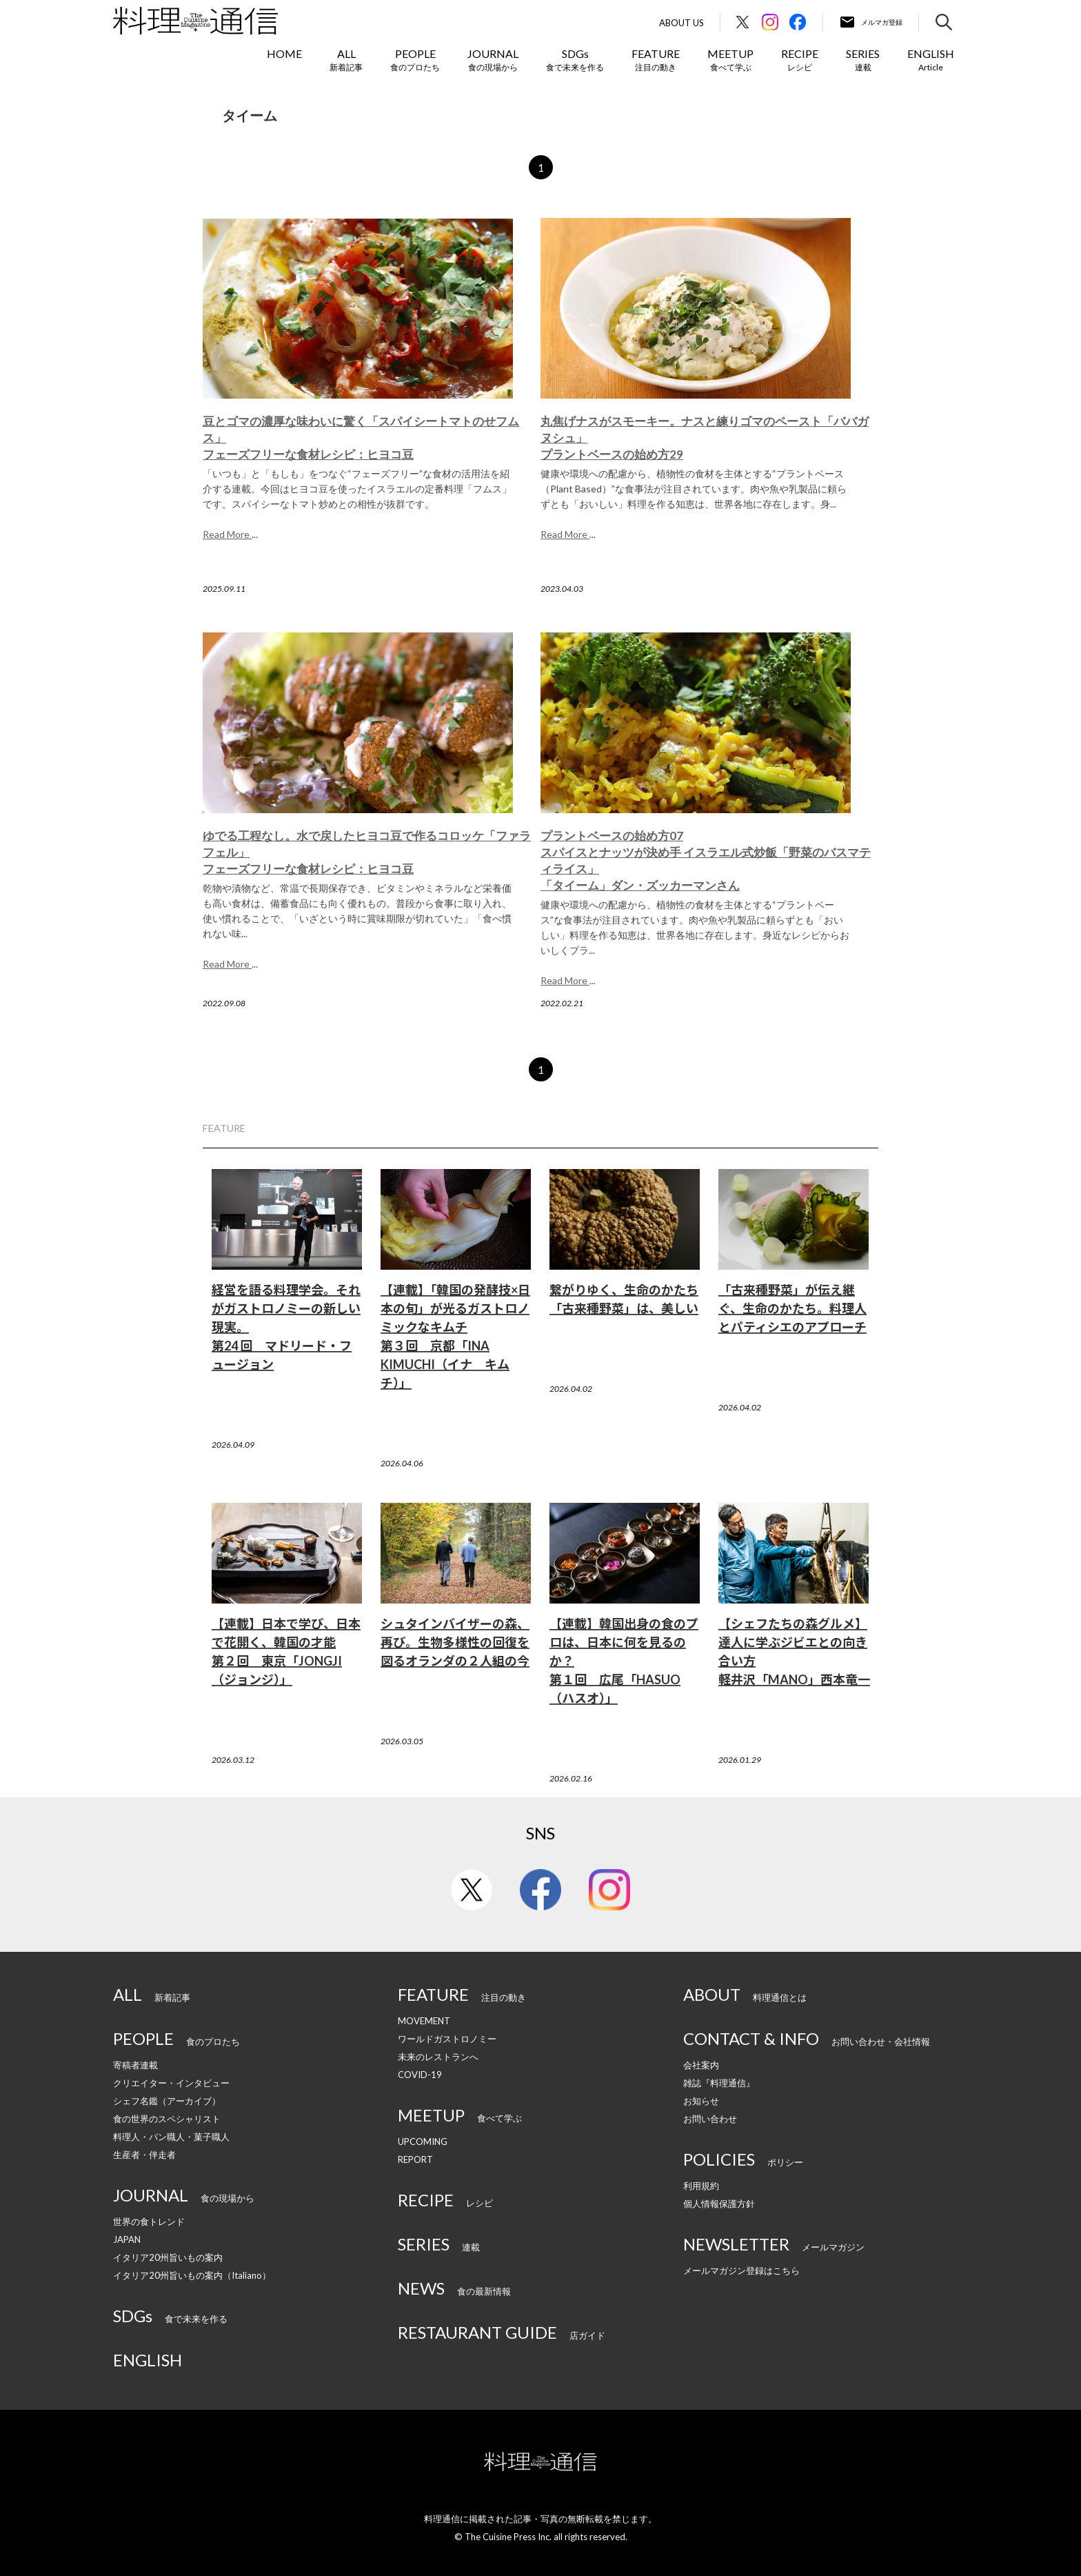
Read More (227, 534)
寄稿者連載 (135, 2064)
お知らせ (701, 2100)
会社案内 (701, 2064)
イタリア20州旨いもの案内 (168, 2257)
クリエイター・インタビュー (171, 2082)
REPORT (415, 2159)
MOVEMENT (424, 2020)
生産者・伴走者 (144, 2154)
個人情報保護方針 (719, 2203)
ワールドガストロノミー (447, 2038)
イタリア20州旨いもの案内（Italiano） (192, 2275)
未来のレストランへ (438, 2056)
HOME (284, 53)
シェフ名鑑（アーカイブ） (167, 2100)
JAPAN (127, 2239)
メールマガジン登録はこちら (741, 2270)
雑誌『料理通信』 (719, 2082)
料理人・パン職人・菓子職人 (171, 2136)
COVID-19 (420, 2074)
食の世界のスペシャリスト (167, 2118)
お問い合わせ (710, 2118)
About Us (681, 23)
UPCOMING (422, 2141)
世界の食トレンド (149, 2221)
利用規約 (701, 2185)
